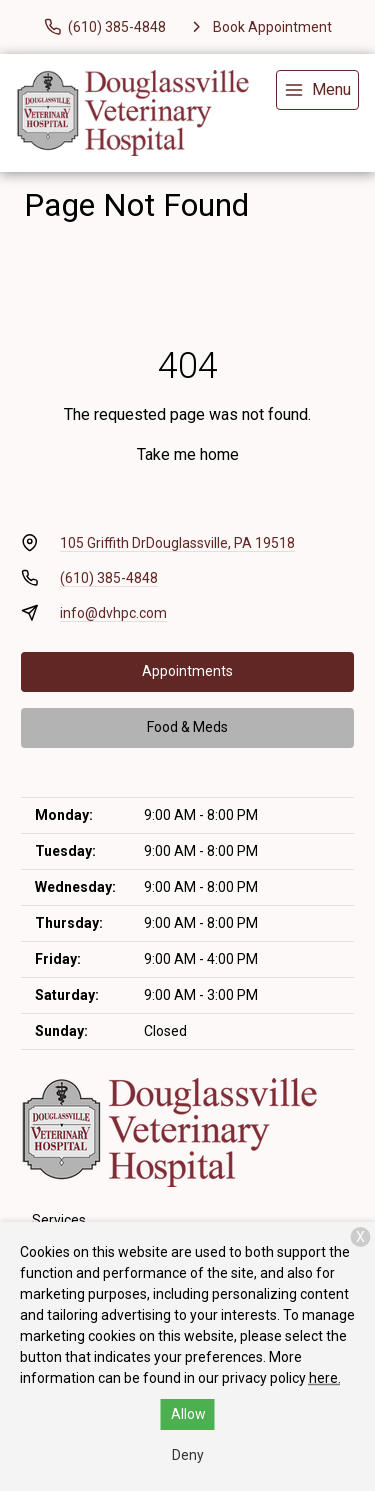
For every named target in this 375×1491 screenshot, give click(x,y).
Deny (188, 1455)
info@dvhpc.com (113, 613)
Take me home (188, 454)
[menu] (317, 90)
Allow (188, 1414)
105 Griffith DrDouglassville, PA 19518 (177, 543)
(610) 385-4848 (109, 578)
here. (325, 1378)
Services (59, 1220)
